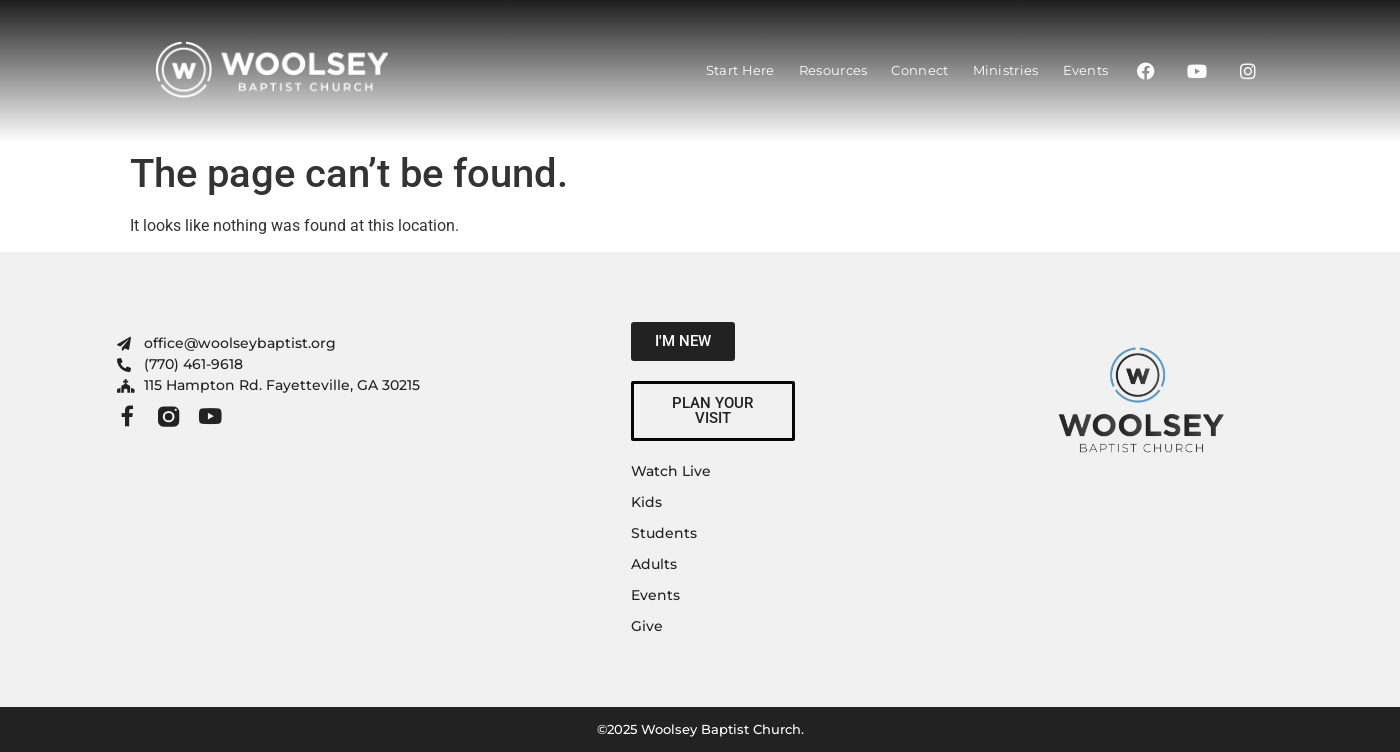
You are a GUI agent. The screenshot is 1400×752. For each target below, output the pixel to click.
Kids (646, 502)
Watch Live (671, 471)
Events (1086, 70)
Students (664, 533)
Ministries (1006, 70)
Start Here (740, 70)
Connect (919, 70)
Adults (654, 564)
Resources (833, 70)
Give (647, 626)
